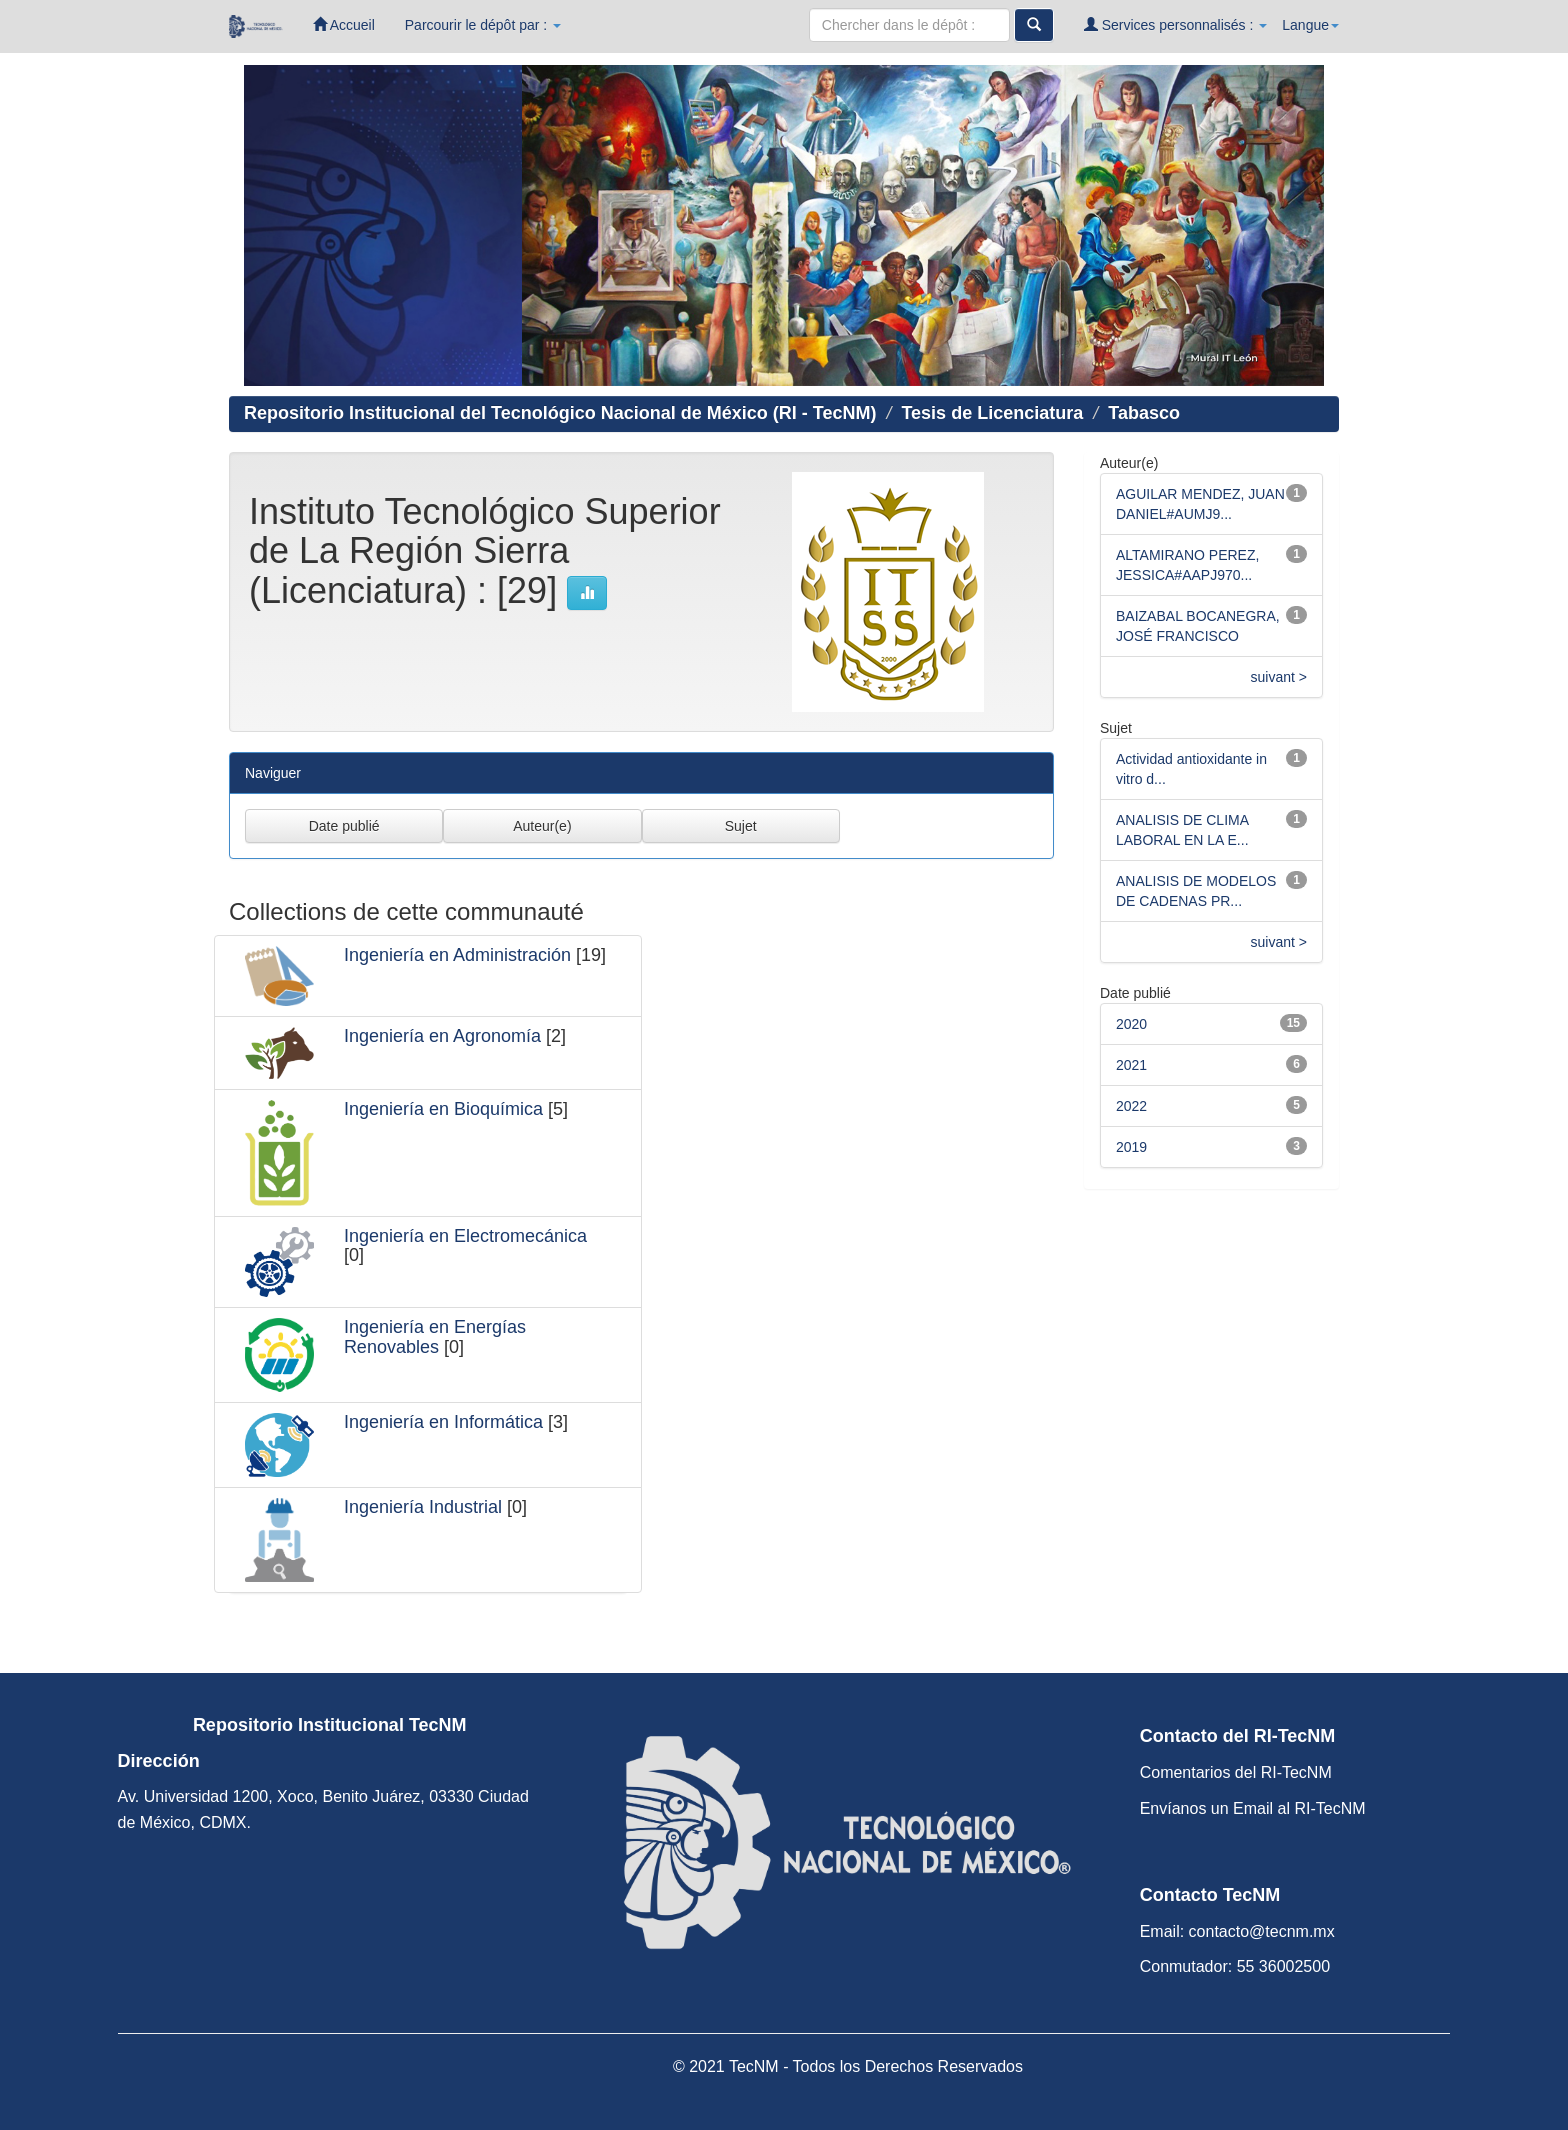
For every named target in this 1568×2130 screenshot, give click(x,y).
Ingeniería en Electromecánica (465, 1236)
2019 (1131, 1147)
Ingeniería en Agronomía (442, 1036)
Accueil (344, 24)
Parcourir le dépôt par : (483, 25)
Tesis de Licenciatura (992, 413)
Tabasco (1144, 413)
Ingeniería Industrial (423, 1507)
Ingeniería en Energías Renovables (435, 1337)
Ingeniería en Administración (457, 955)
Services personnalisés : (1176, 24)
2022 (1131, 1106)
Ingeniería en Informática (443, 1422)
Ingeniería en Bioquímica (443, 1109)
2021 (1131, 1065)
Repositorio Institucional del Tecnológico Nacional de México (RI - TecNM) (560, 413)
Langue (1310, 25)
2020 (1131, 1024)
